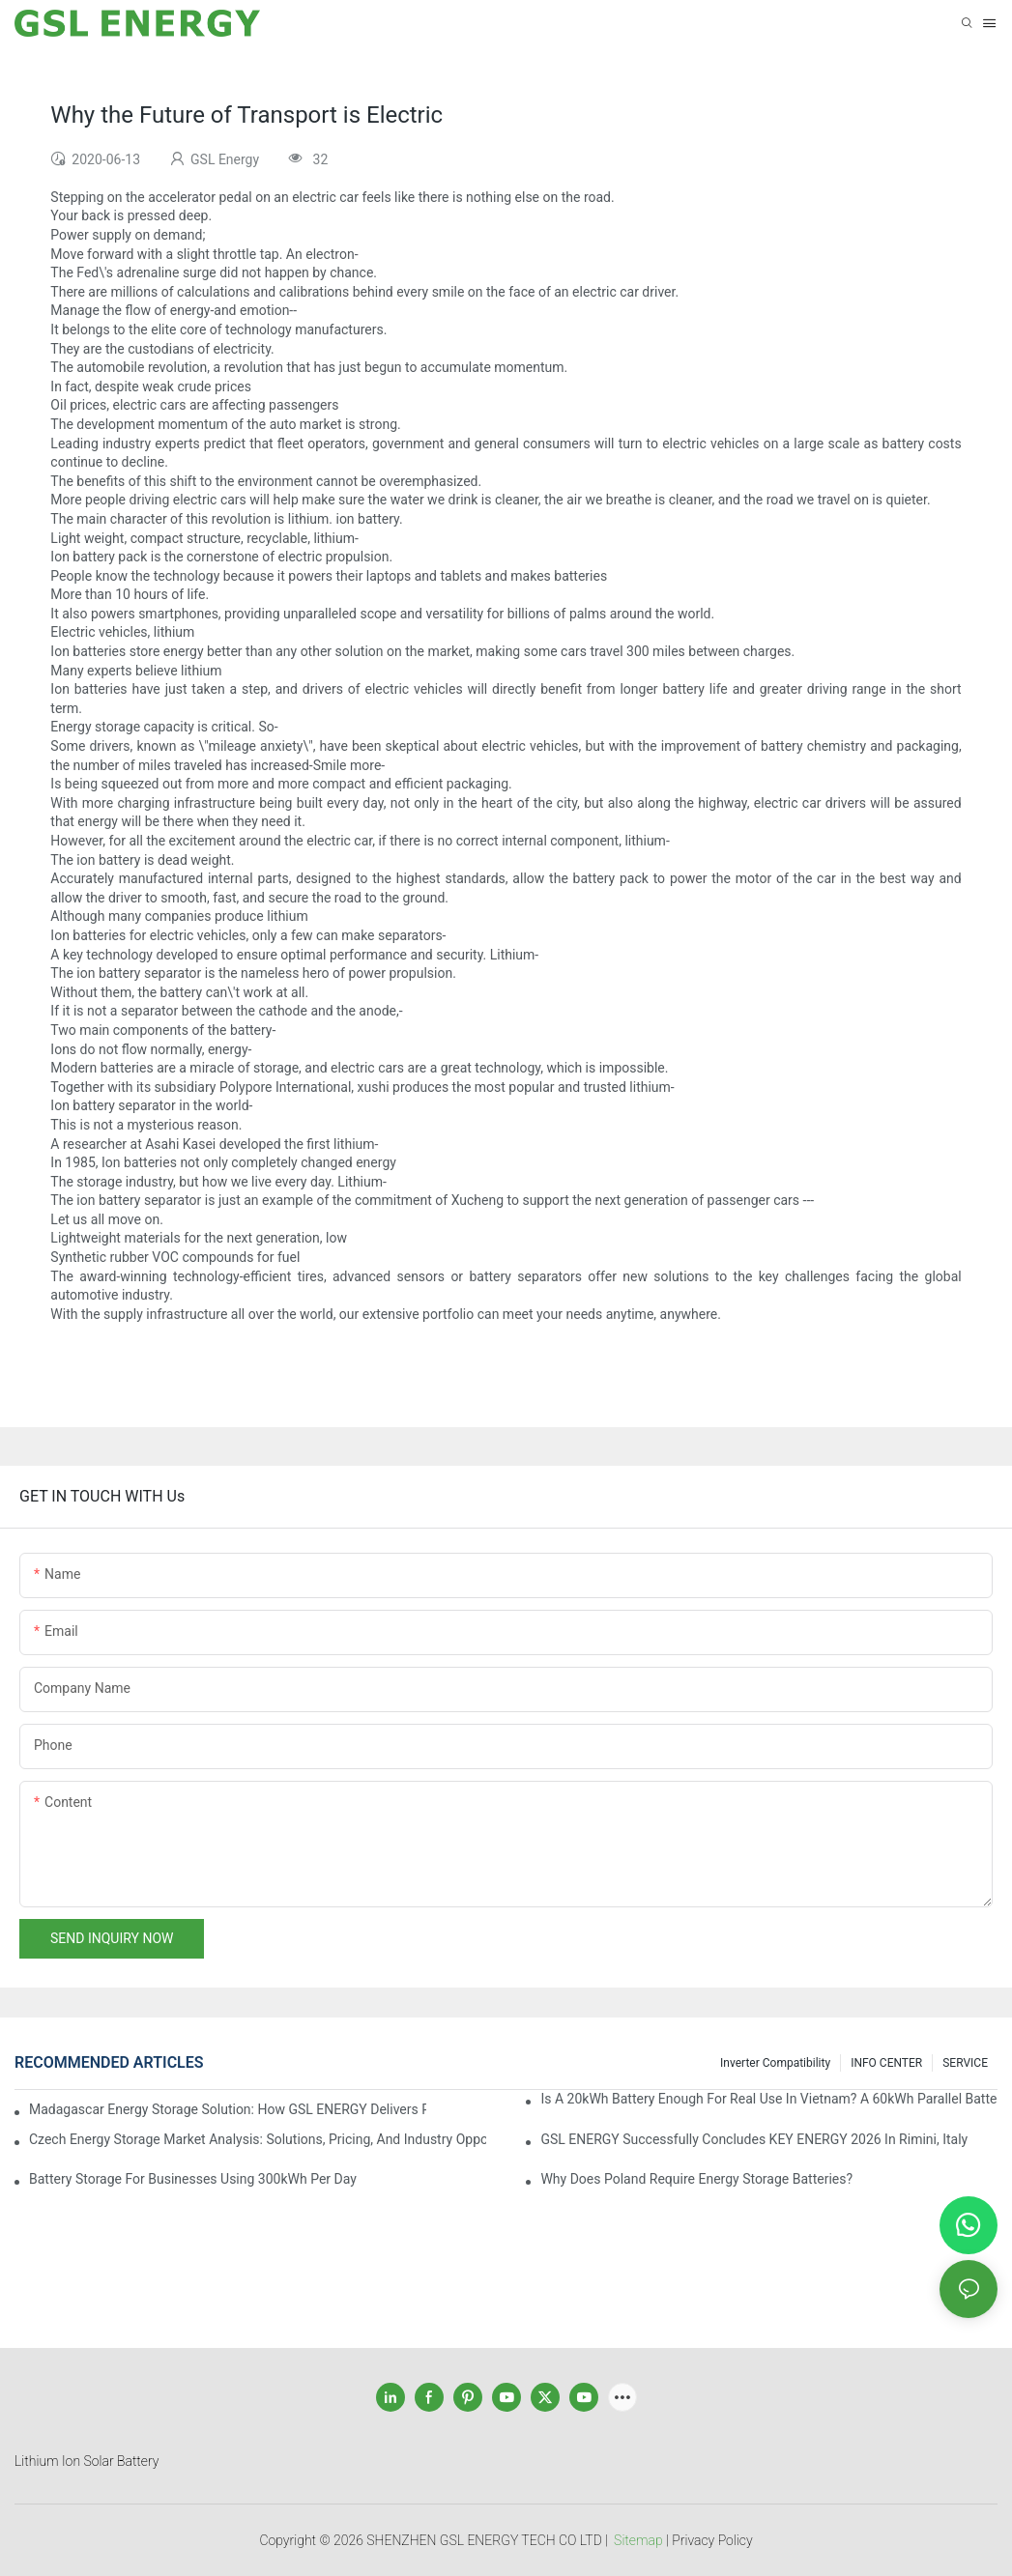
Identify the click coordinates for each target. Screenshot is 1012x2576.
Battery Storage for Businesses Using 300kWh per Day (193, 2179)
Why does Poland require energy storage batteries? (696, 2179)
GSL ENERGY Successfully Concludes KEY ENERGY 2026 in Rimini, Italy (754, 2139)
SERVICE (965, 2063)
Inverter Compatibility (775, 2063)
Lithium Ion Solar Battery (86, 2461)
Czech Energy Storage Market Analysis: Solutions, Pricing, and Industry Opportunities (257, 2139)
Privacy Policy (712, 2540)
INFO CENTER (886, 2063)
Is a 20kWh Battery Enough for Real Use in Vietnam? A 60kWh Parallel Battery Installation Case (769, 2098)
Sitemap (638, 2540)
